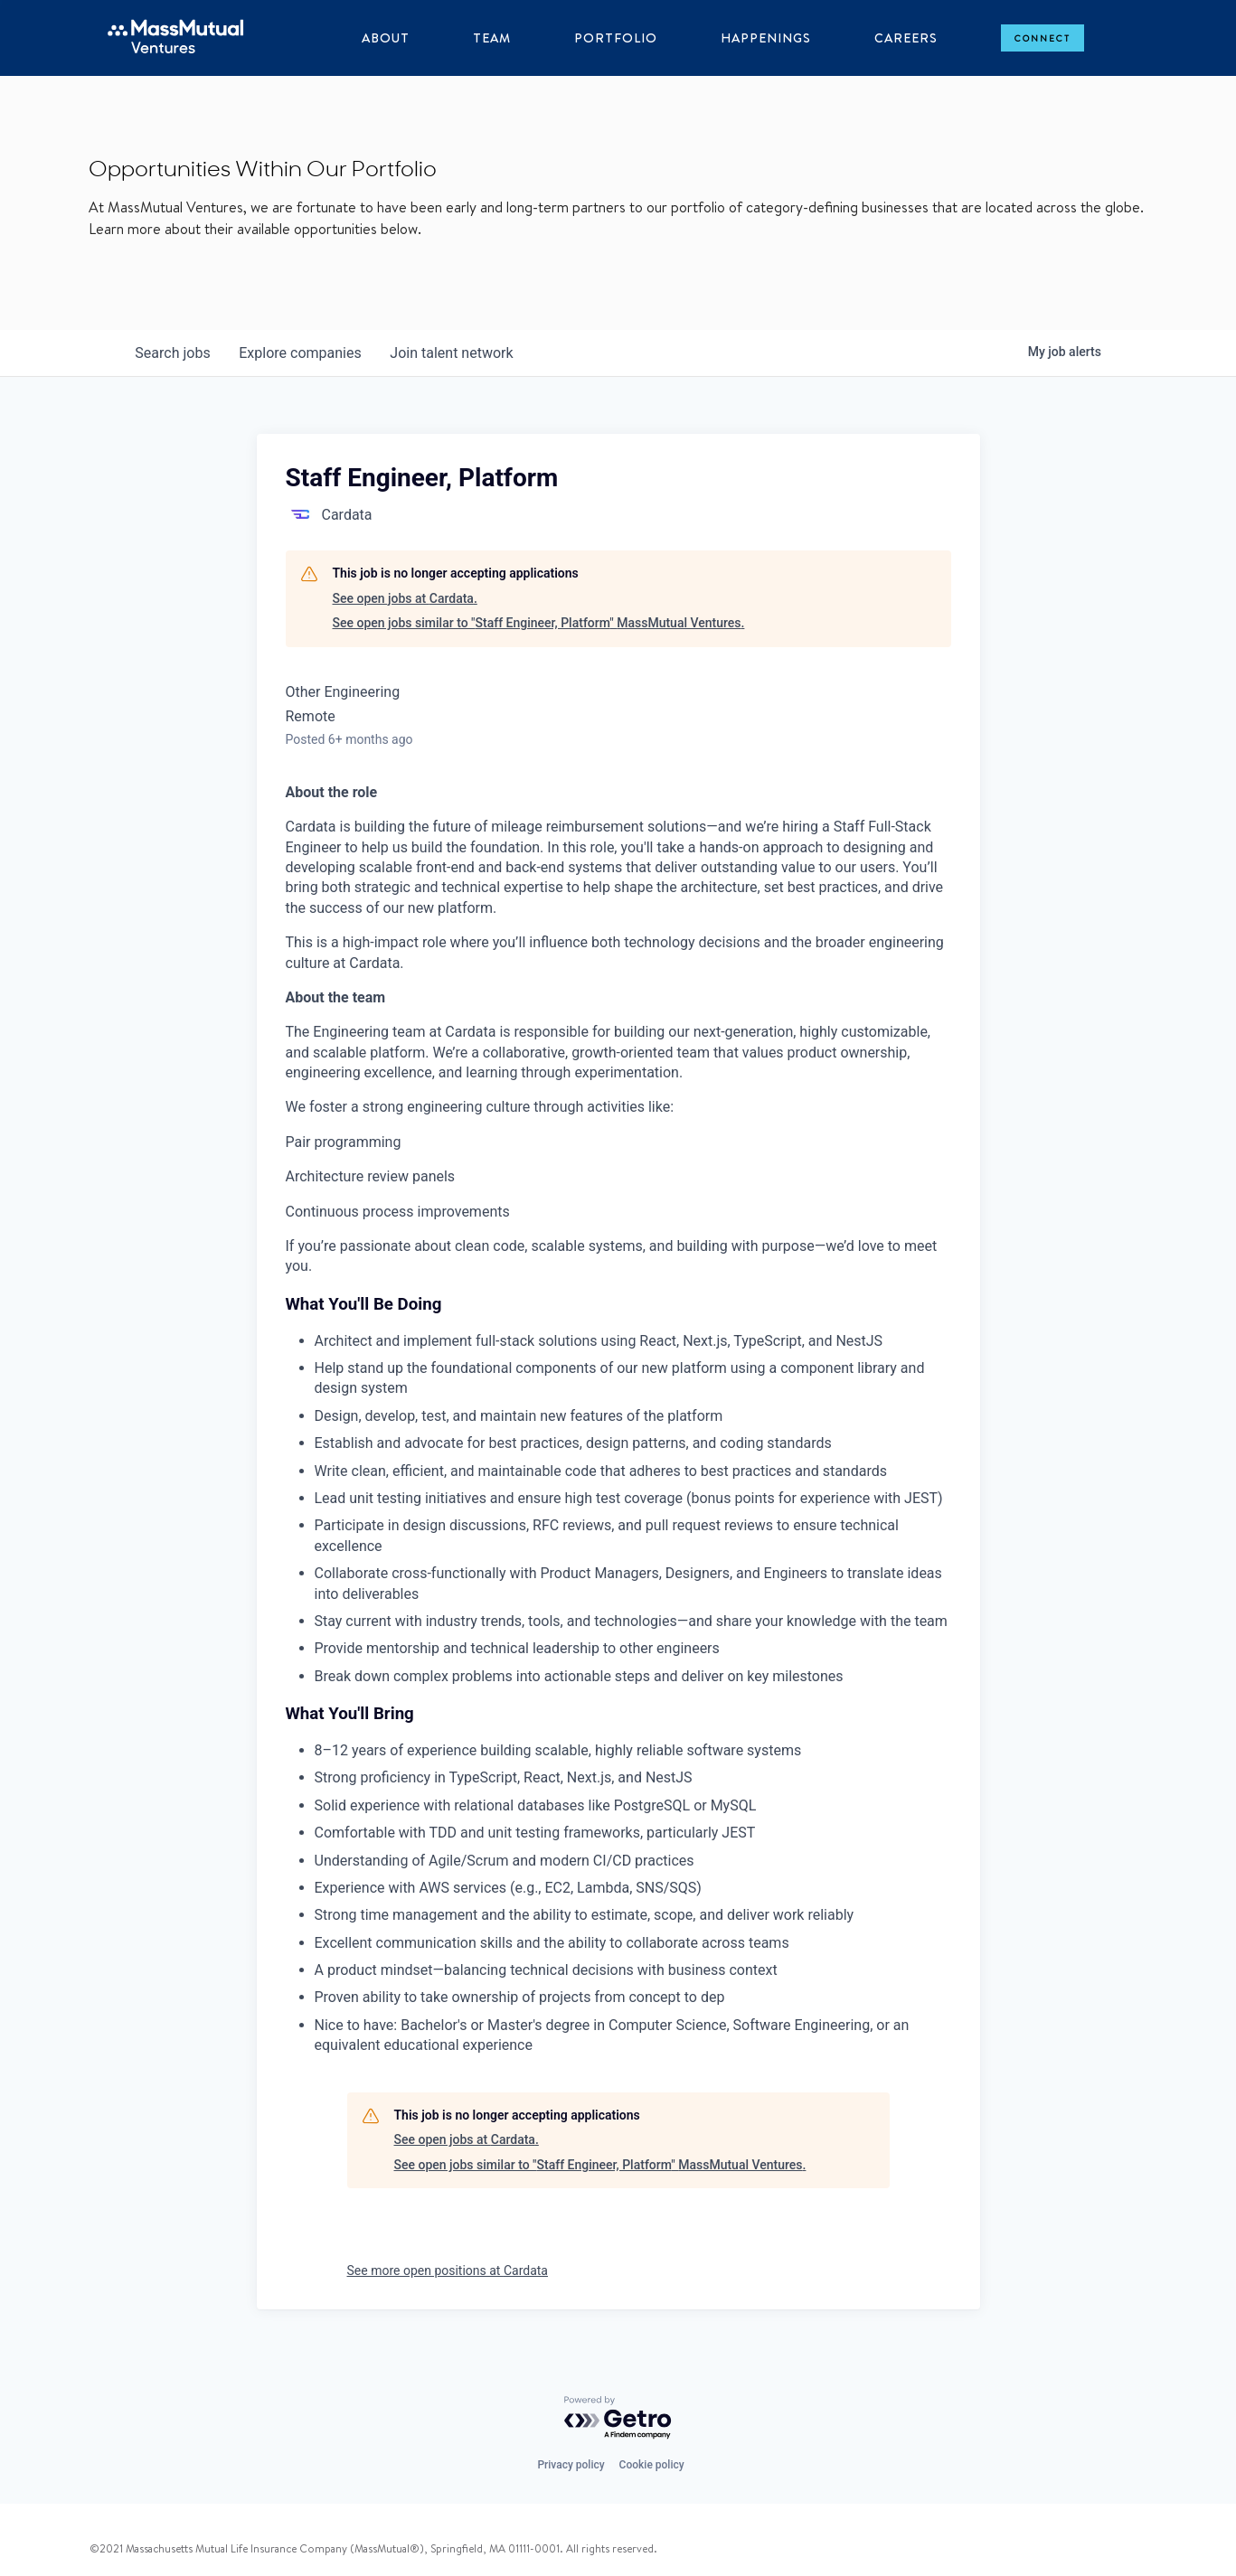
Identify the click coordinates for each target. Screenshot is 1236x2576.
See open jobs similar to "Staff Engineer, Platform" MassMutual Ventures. (539, 623)
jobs (173, 353)
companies (301, 353)
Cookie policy (651, 2464)
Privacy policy (570, 2464)
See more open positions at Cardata (447, 2270)
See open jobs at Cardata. (405, 598)
